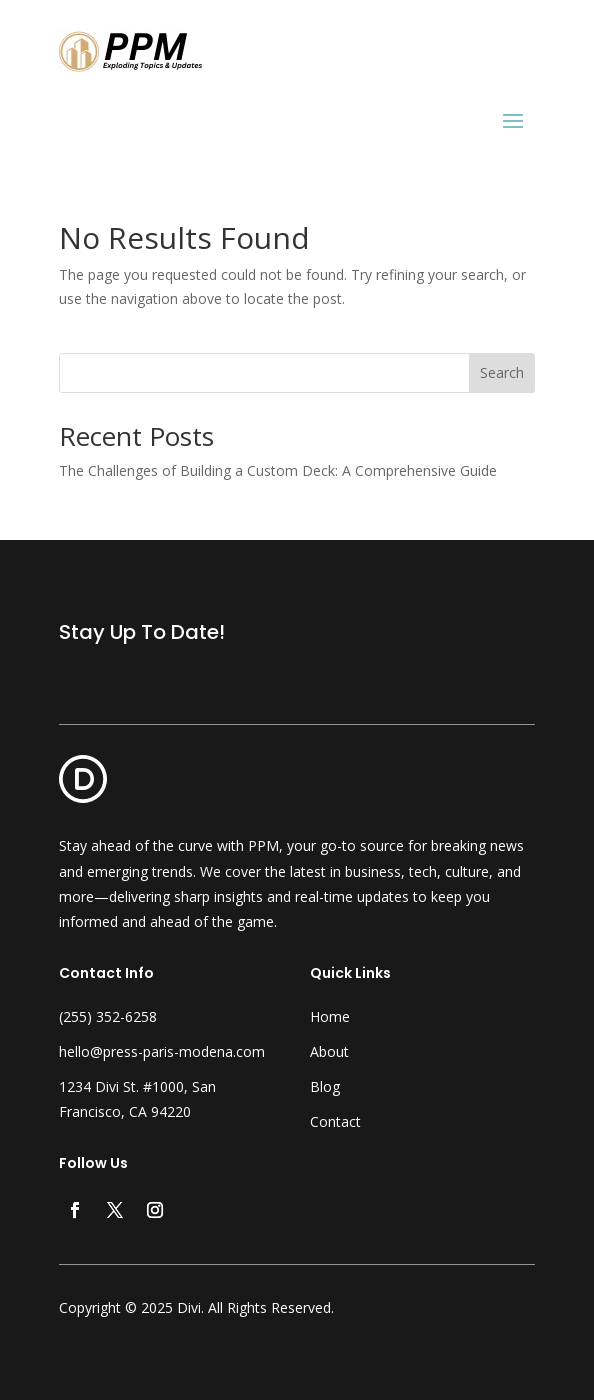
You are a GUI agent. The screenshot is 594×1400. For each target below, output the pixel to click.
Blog (325, 1086)
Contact (335, 1121)
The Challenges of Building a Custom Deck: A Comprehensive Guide (278, 470)
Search (502, 372)
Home (330, 1016)
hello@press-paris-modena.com (162, 1051)
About (329, 1051)
